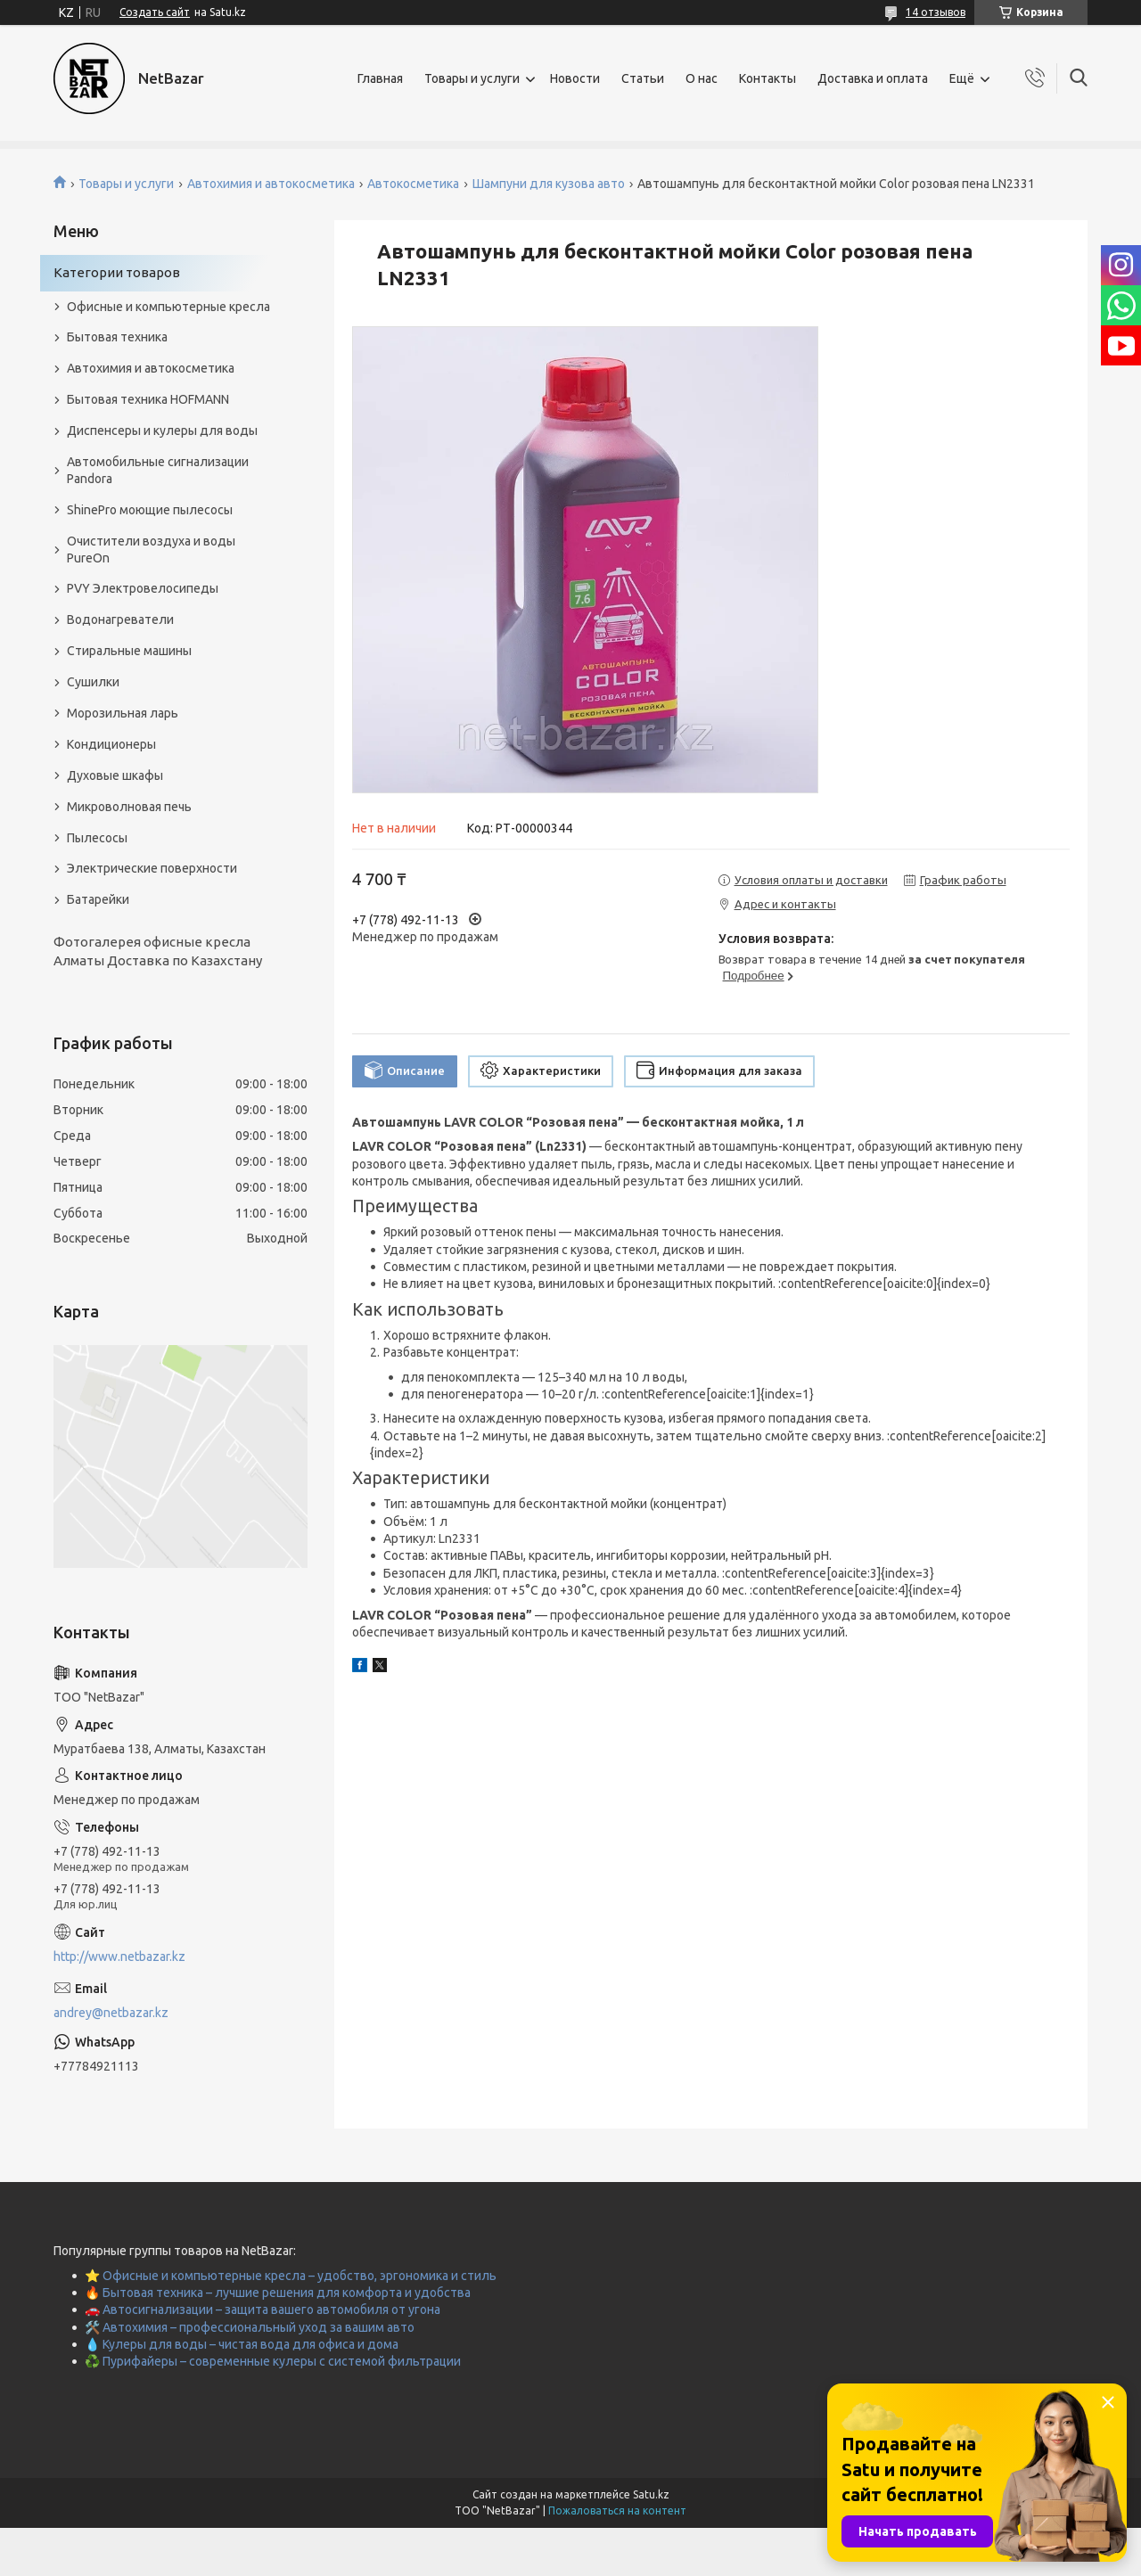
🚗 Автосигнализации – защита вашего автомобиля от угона (262, 2309)
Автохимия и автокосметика (271, 183)
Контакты (767, 78)
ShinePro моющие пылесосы (150, 510)
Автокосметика (413, 183)
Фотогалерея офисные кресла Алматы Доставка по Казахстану (157, 950)
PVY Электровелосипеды (142, 588)
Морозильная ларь (122, 713)
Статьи (642, 78)
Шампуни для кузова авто (548, 183)
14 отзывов (935, 12)
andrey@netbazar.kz (110, 2013)
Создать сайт (154, 12)
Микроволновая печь (129, 807)
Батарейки (98, 899)
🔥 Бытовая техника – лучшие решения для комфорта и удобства (278, 2292)
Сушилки (93, 682)
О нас (701, 78)
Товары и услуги (472, 78)
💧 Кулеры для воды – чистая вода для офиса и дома (241, 2344)
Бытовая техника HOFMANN (148, 399)
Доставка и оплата (872, 78)
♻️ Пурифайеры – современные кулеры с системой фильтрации (273, 2361)
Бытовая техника (117, 337)
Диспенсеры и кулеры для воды (162, 430)
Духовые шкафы (115, 775)
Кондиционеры (111, 744)
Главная (380, 78)
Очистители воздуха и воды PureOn (151, 549)
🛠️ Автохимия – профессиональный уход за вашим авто (250, 2327)
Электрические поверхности (152, 868)
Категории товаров (116, 272)
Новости (575, 78)
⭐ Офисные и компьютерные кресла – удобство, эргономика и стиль (291, 2275)
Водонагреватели (120, 619)
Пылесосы (97, 838)
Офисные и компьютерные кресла (168, 306)
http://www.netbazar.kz (119, 1956)
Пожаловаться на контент (617, 2510)
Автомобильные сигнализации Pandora (158, 470)
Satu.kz (651, 2494)
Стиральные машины (129, 651)
